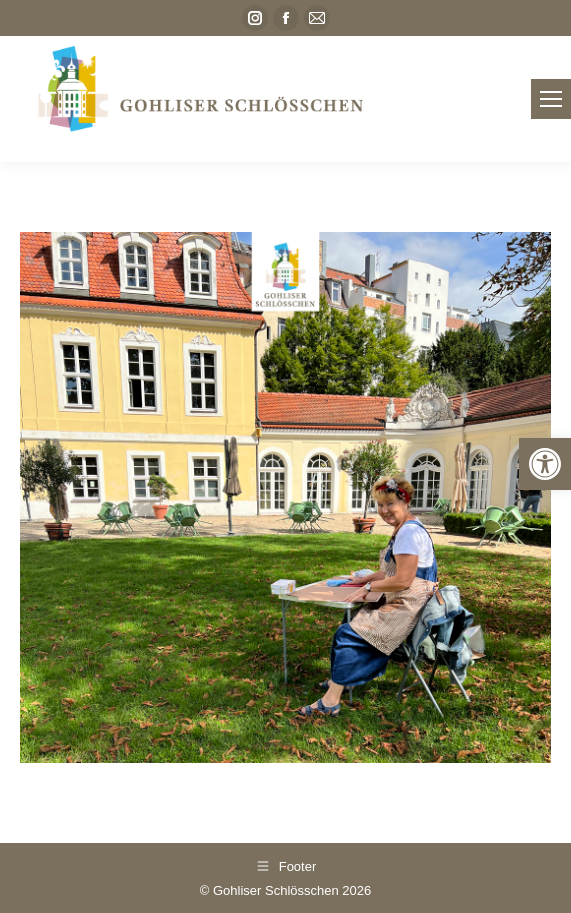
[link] (545, 464)
